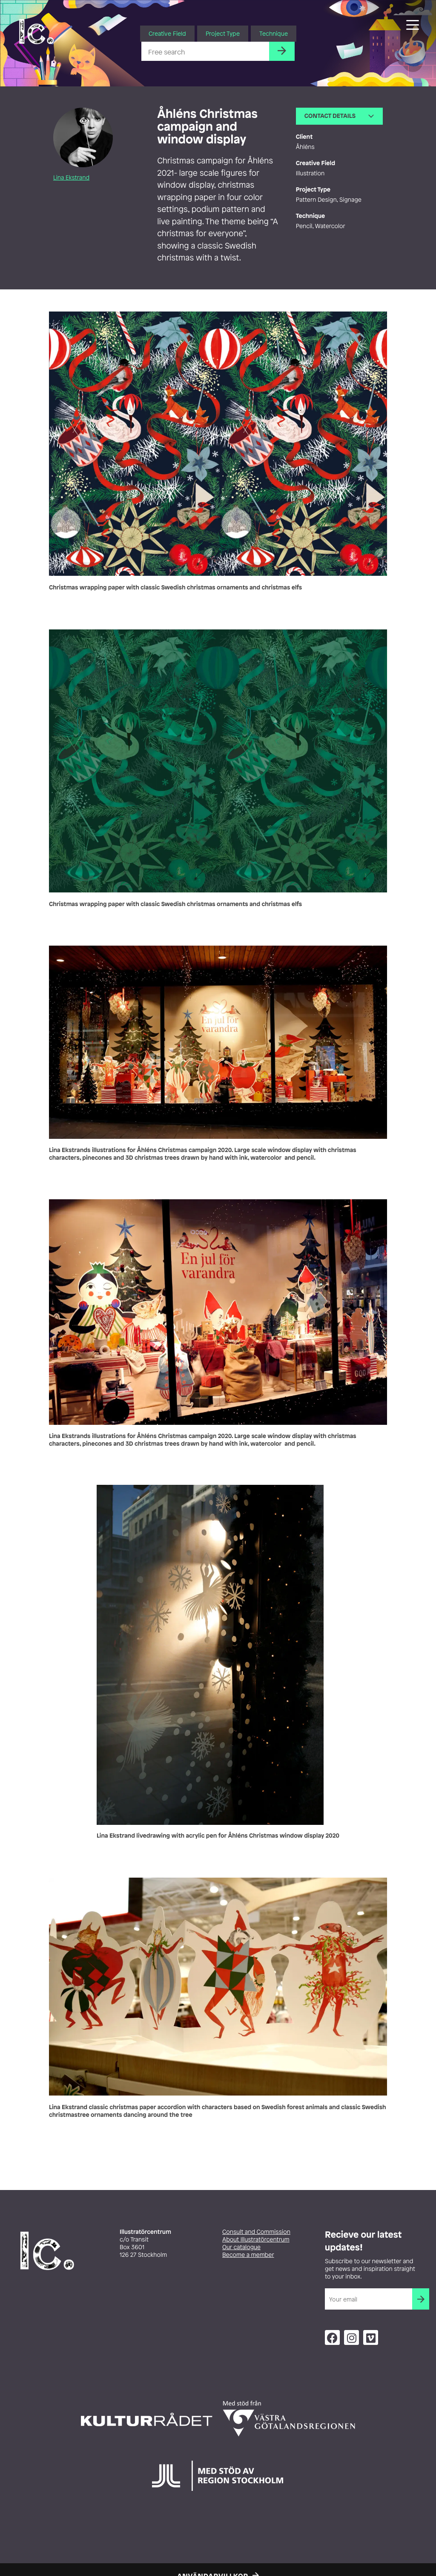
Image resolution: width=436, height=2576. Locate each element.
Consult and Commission (256, 2232)
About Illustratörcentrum (256, 2240)
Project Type (223, 33)
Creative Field (167, 33)
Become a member (248, 2255)
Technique (273, 33)
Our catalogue (241, 2247)
